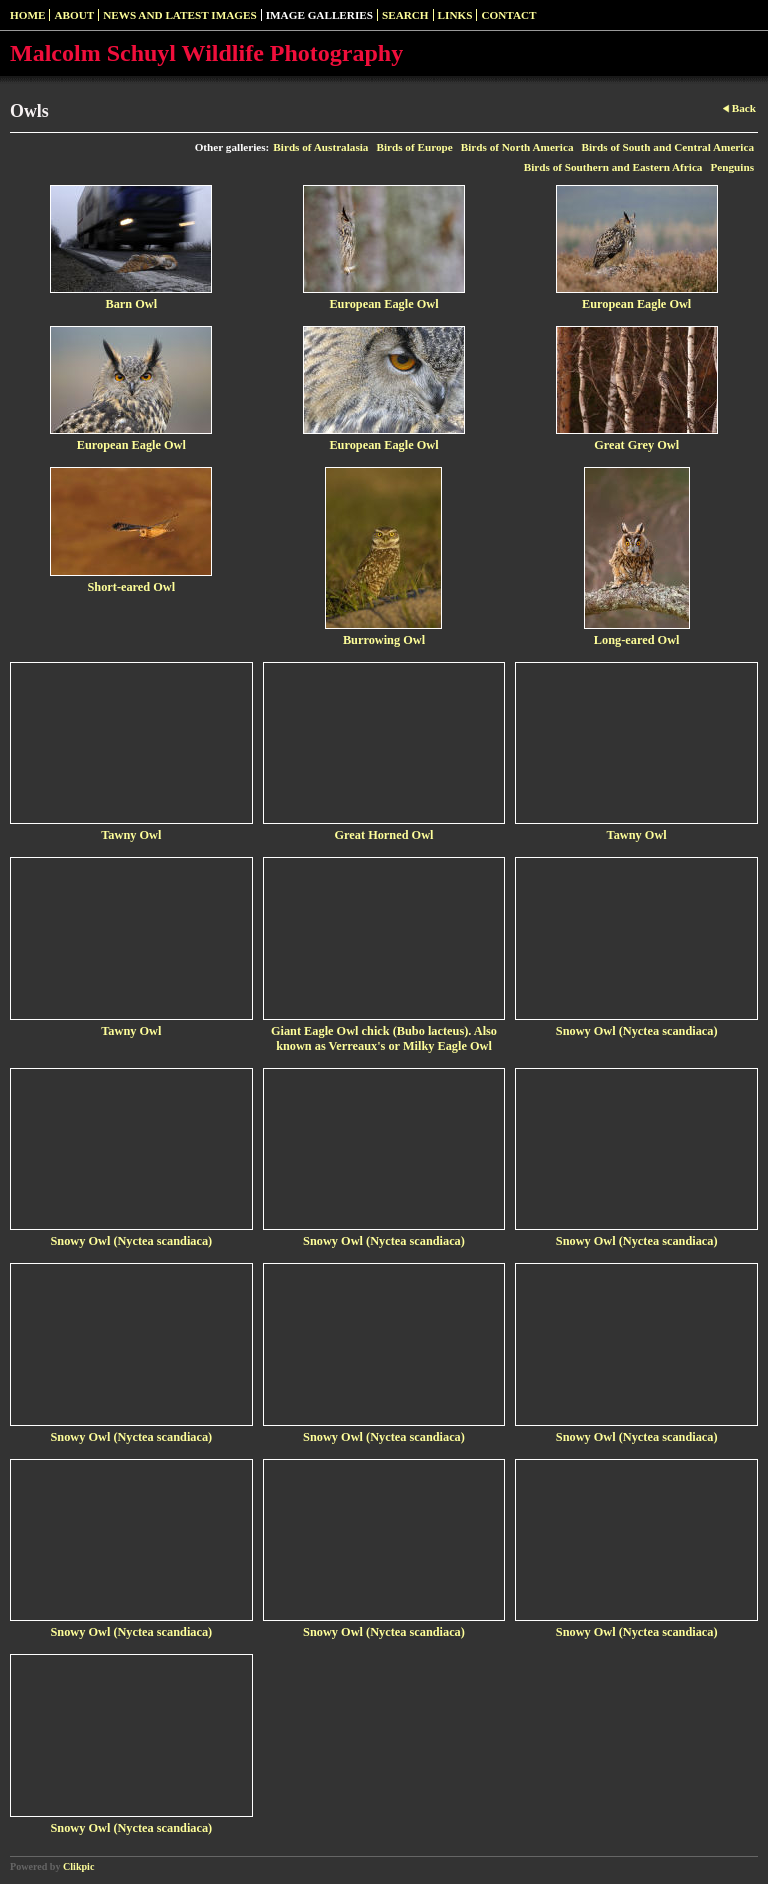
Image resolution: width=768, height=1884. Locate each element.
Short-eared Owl (131, 587)
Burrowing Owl (384, 640)
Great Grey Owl (636, 445)
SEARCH (405, 15)
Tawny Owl (131, 835)
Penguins (732, 167)
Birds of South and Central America (668, 147)
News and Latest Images (179, 15)
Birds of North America (517, 147)
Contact (508, 15)
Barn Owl (132, 304)
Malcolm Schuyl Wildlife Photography (206, 53)
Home (27, 15)
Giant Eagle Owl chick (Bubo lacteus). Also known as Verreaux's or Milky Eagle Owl (384, 1038)
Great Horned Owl (384, 835)
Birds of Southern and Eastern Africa (613, 167)
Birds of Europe (414, 147)
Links (455, 15)
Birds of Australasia (320, 147)
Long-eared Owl (637, 640)
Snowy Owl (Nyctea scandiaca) (637, 1031)
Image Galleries (319, 15)
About (74, 15)
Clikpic (78, 1866)
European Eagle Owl (383, 304)
